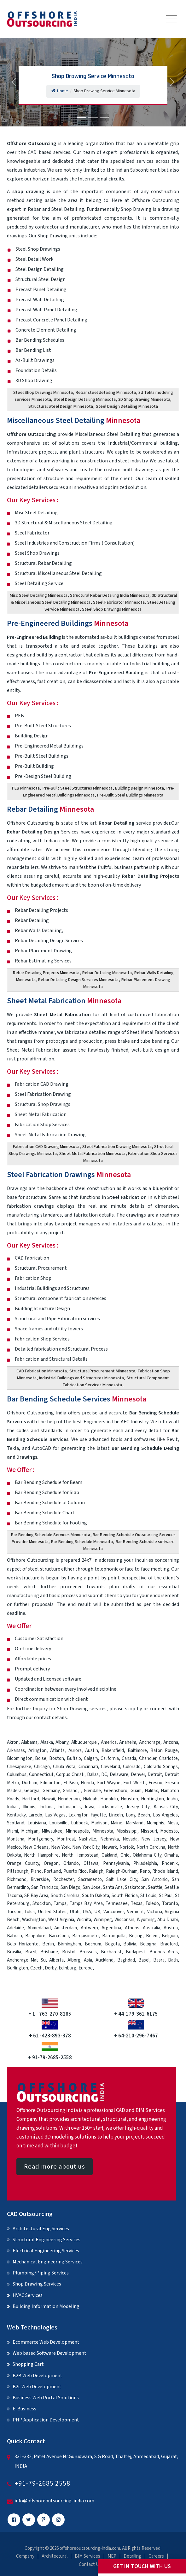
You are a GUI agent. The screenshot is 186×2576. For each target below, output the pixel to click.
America (109, 1742)
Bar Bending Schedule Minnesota (82, 1542)
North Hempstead (80, 1855)
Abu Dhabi (167, 1919)
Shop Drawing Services (37, 2283)
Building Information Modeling (46, 2306)
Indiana (46, 1807)
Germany (51, 1790)
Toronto (170, 1903)
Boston (56, 1758)
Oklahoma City (147, 1855)
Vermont (135, 1911)
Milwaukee (52, 1831)
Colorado (132, 1766)
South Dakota (95, 1895)
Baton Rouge (164, 1750)
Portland (52, 1871)
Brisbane (49, 1952)
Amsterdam (65, 1928)
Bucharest (111, 1952)
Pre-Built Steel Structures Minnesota (78, 788)
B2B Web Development (37, 2375)
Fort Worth (134, 1782)
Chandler (147, 1758)
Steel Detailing (67, 209)
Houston (129, 1799)
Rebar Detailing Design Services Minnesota (78, 980)
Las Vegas (55, 1815)
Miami (12, 1831)
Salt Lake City (121, 1879)
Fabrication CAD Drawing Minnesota (46, 1147)
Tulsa (29, 1911)
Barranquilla (113, 1935)
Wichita (84, 1919)
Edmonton (50, 1782)
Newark (109, 1847)
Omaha (171, 1855)
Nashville (87, 1839)
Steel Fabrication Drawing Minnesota (117, 1147)
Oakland (109, 1855)
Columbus (16, 1774)
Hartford (30, 1799)
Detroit (155, 1774)
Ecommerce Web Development (46, 2342)
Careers (156, 2556)
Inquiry (40, 1708)
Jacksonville (110, 1807)
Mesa (172, 1823)
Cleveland (110, 1766)
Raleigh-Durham (121, 1871)
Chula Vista (64, 1766)
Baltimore (137, 1750)
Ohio (125, 1855)
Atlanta (57, 1750)
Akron (13, 1742)
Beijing (135, 1935)
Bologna (148, 1944)
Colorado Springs (161, 1766)
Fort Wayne (108, 1782)
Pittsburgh (17, 1871)
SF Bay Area (36, 1895)
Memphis (155, 1823)
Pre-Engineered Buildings (67, 623)
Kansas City (166, 1807)
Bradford (169, 1944)
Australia (151, 1928)
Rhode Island (165, 1871)
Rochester (63, 1879)
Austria (171, 1928)
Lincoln (116, 1815)
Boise (40, 1758)
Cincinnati (88, 1766)
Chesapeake (19, 1766)
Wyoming (146, 1919)
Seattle (155, 1887)
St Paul (166, 1895)
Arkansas (16, 1750)
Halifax (151, 1790)
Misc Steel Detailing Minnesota (38, 595)
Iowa (89, 1807)
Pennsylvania (116, 1863)
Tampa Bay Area (86, 1903)
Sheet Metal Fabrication (64, 1000)
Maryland (134, 1823)
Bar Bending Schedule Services (76, 1399)
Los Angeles (165, 1815)
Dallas (93, 1774)
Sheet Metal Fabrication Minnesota (92, 1154)
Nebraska (109, 1839)
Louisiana (36, 1823)
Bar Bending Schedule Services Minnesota (50, 1535)
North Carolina (151, 1847)
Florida (87, 1782)
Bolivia (129, 1944)
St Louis (148, 1895)
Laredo (35, 1815)
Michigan (29, 1831)
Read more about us (54, 2166)
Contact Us (90, 2564)
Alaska (46, 1742)
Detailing (132, 2556)
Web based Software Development (49, 2353)
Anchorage (149, 1742)
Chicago (42, 1766)
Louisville (58, 1823)
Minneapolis (77, 1831)
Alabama (29, 1742)
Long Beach (138, 1815)
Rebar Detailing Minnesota (107, 973)
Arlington (37, 1750)
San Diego (70, 1887)
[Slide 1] (81, 117)
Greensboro (115, 1790)
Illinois (29, 1807)
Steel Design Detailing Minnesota (85, 399)
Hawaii (48, 1799)
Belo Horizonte (22, 1944)
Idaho (172, 1799)
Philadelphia (145, 1863)
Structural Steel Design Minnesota (60, 406)
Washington (34, 1919)
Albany (61, 1742)
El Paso (70, 1782)
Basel (143, 1960)
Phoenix (170, 1863)
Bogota (112, 1944)
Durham (29, 1782)
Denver (138, 1774)
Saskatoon (135, 1887)
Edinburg (67, 1968)
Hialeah (90, 1799)
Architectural (54, 2556)
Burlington (17, 1968)
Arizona (170, 1742)
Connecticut (41, 1774)
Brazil (30, 1952)
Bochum (93, 1944)
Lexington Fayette (87, 1815)
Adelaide (15, 1928)
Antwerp (89, 1928)
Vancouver (113, 1911)
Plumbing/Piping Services (41, 2272)
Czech (36, 1968)
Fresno (155, 1782)
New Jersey (153, 1839)
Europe (85, 1968)
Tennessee (117, 1903)
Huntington (152, 1799)
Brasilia (14, 1952)
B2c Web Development (37, 2386)
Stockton (41, 1903)
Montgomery (40, 1839)
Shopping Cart (28, 2364)
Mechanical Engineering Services (48, 2261)
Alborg (73, 1960)
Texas (136, 1903)
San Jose (91, 1887)
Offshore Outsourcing (31, 434)
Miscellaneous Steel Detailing (73, 420)
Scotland (15, 1823)
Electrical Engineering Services (46, 2250)
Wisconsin (124, 1919)
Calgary (91, 1758)
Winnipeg (103, 1919)
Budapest (135, 1952)
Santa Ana (113, 1887)
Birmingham (69, 1944)
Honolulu (109, 1799)
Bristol (68, 1952)
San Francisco (44, 1887)
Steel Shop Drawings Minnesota (43, 392)
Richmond (16, 1879)
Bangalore (35, 1935)
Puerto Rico (75, 1871)
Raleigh (96, 1871)
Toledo (152, 1903)
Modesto (169, 1831)
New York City (86, 1847)
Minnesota (102, 1831)
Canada (129, 1758)
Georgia (31, 1790)
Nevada (130, 1839)
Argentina (111, 1928)
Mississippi (126, 1831)
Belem (152, 1935)
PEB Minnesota (26, 788)
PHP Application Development (46, 2419)
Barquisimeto (85, 1935)
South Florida (125, 1895)
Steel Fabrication (127, 1197)
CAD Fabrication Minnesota (41, 1371)
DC (104, 1774)
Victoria (154, 1911)
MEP (112, 2556)
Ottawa (91, 1863)
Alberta (56, 1960)
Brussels (88, 1952)
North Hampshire (41, 1855)
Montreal (66, 1839)
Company (25, 2556)
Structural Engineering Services (46, 2239)
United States (52, 1911)
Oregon (51, 1863)
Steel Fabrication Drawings (69, 1174)
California (110, 1758)
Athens (132, 1928)
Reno (145, 1871)
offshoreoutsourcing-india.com (90, 2548)
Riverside (40, 1879)
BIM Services (87, 2556)
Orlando (71, 1863)
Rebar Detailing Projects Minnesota (46, 973)
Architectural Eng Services (41, 2228)
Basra (159, 1960)
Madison (99, 1823)
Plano (36, 1871)
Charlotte (168, 1758)
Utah (74, 1911)
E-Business (24, 2408)
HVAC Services (28, 2295)
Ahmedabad (39, 1928)
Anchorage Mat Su (26, 1960)
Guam (136, 1790)
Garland (70, 1790)
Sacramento (90, 1879)
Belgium (170, 1935)
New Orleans (36, 1847)
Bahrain (14, 1935)
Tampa (60, 1903)
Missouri (149, 1831)
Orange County (23, 1863)
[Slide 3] (104, 117)
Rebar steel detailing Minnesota (106, 392)
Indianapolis (69, 1807)
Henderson (69, 1799)
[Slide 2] (93, 117)
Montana (15, 1839)
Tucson (14, 1911)
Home (59, 91)
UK (97, 1911)
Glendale (92, 1790)
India (11, 1807)
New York (60, 1847)
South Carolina (65, 1895)
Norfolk (126, 1847)
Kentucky (16, 1815)
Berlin (48, 1944)
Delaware (119, 1774)
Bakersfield (113, 1750)
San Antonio (155, 1879)
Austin (91, 1750)
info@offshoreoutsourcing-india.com (54, 2500)
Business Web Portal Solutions (46, 2397)
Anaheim (127, 1742)
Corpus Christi (70, 1774)
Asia (88, 1960)
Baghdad (126, 1960)
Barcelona (59, 1935)
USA (87, 1911)
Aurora (75, 1750)
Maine (116, 1823)
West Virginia (61, 1919)
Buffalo (74, 1758)
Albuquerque (84, 1742)
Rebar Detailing (50, 809)
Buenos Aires (163, 1952)
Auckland (104, 1960)
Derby (50, 1968)
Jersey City (137, 1807)
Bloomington (19, 1758)
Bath (173, 1960)
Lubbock (79, 1823)
